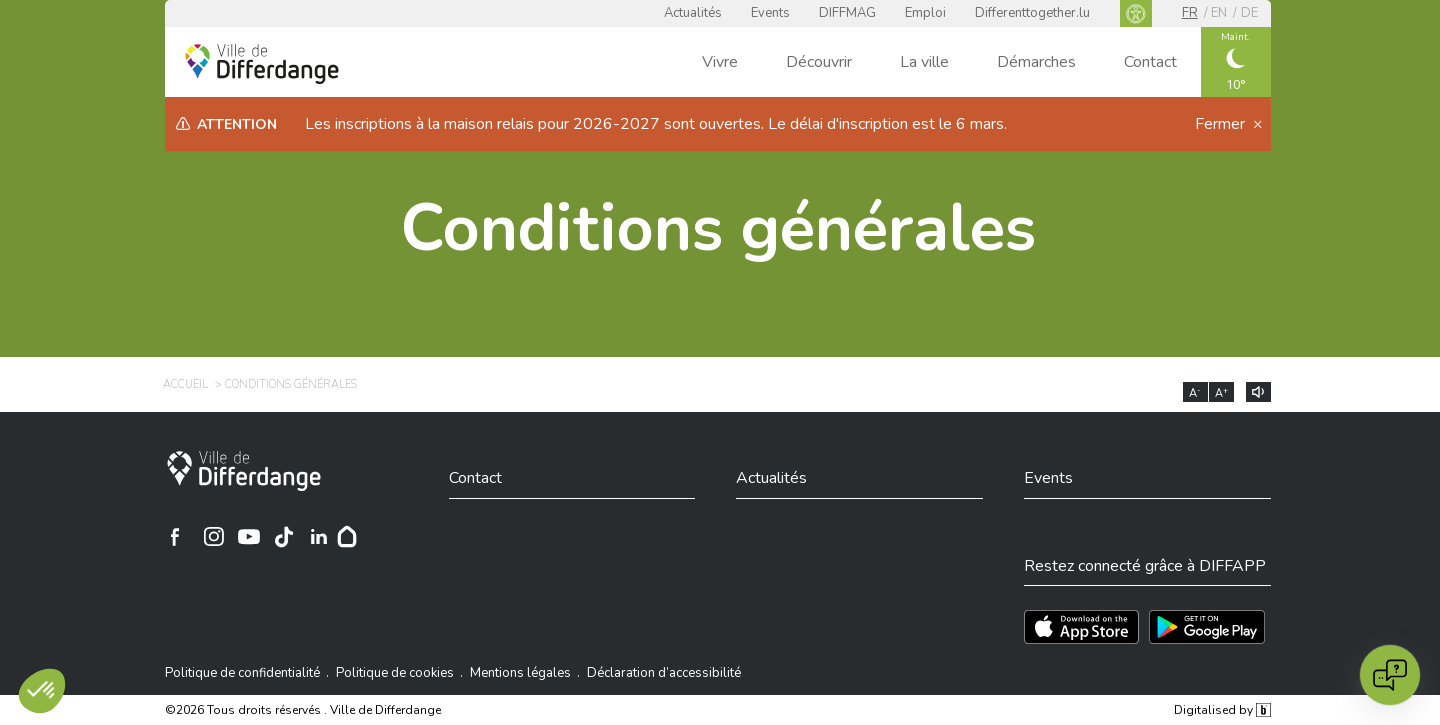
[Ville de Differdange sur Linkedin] (319, 537)
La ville (924, 62)
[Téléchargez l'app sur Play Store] (1207, 627)
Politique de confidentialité (242, 673)
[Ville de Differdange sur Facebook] (175, 537)
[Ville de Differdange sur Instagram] (214, 537)
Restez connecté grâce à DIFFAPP (1145, 566)
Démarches (1036, 62)
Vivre (720, 62)
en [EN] (1219, 13)
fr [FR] (1190, 13)
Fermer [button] (1222, 124)
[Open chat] (1390, 675)
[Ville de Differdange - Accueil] (262, 64)
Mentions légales (520, 673)
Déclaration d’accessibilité (664, 673)
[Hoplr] (347, 537)
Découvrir (819, 62)
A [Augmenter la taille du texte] (1221, 393)
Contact (1150, 62)
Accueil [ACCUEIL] (185, 384)
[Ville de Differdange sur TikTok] (284, 537)
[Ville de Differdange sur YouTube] (249, 537)
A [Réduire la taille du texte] (1195, 393)
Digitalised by (1222, 710)
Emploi (925, 13)
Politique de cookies (395, 673)
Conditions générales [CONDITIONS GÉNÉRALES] (291, 384)
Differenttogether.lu (1032, 13)
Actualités (693, 13)
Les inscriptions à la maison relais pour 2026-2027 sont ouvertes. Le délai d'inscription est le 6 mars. (656, 124)
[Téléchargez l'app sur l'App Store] (1081, 627)
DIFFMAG (847, 13)
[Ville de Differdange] (244, 471)
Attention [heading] (237, 124)
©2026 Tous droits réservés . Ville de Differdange (303, 710)
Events (770, 13)
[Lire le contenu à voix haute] (1258, 392)
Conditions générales (718, 228)
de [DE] (1249, 13)
